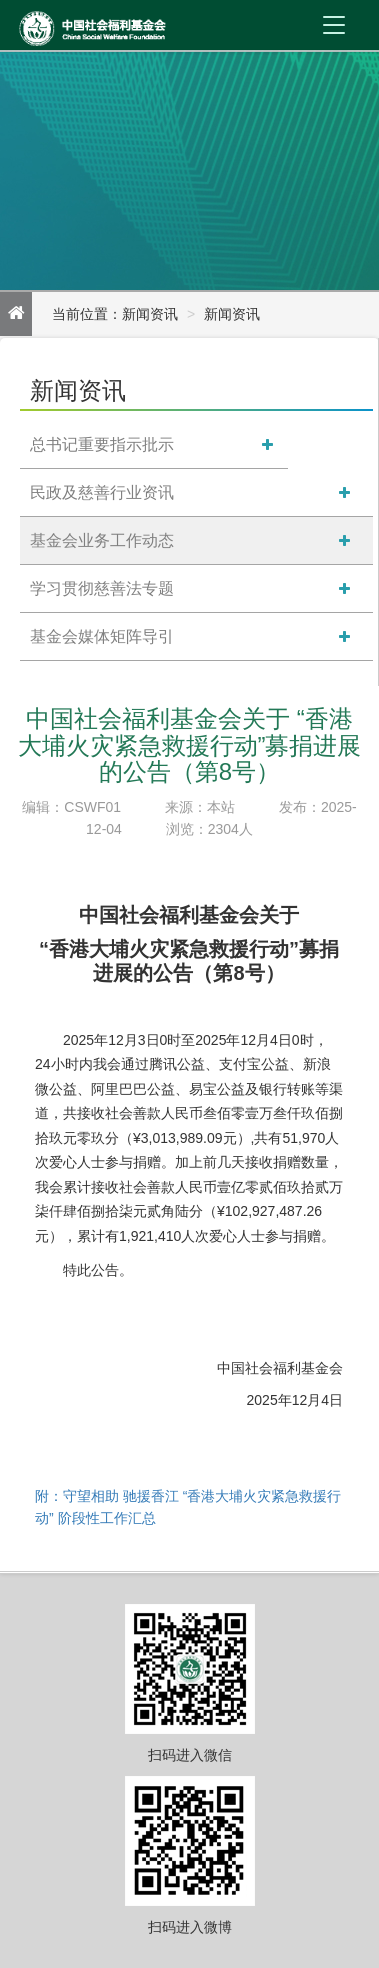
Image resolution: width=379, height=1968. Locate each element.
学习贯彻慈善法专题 (102, 588)
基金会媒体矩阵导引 (102, 636)
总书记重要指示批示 (102, 444)
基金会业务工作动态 (102, 540)
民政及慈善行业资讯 (102, 492)
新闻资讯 (232, 314)
